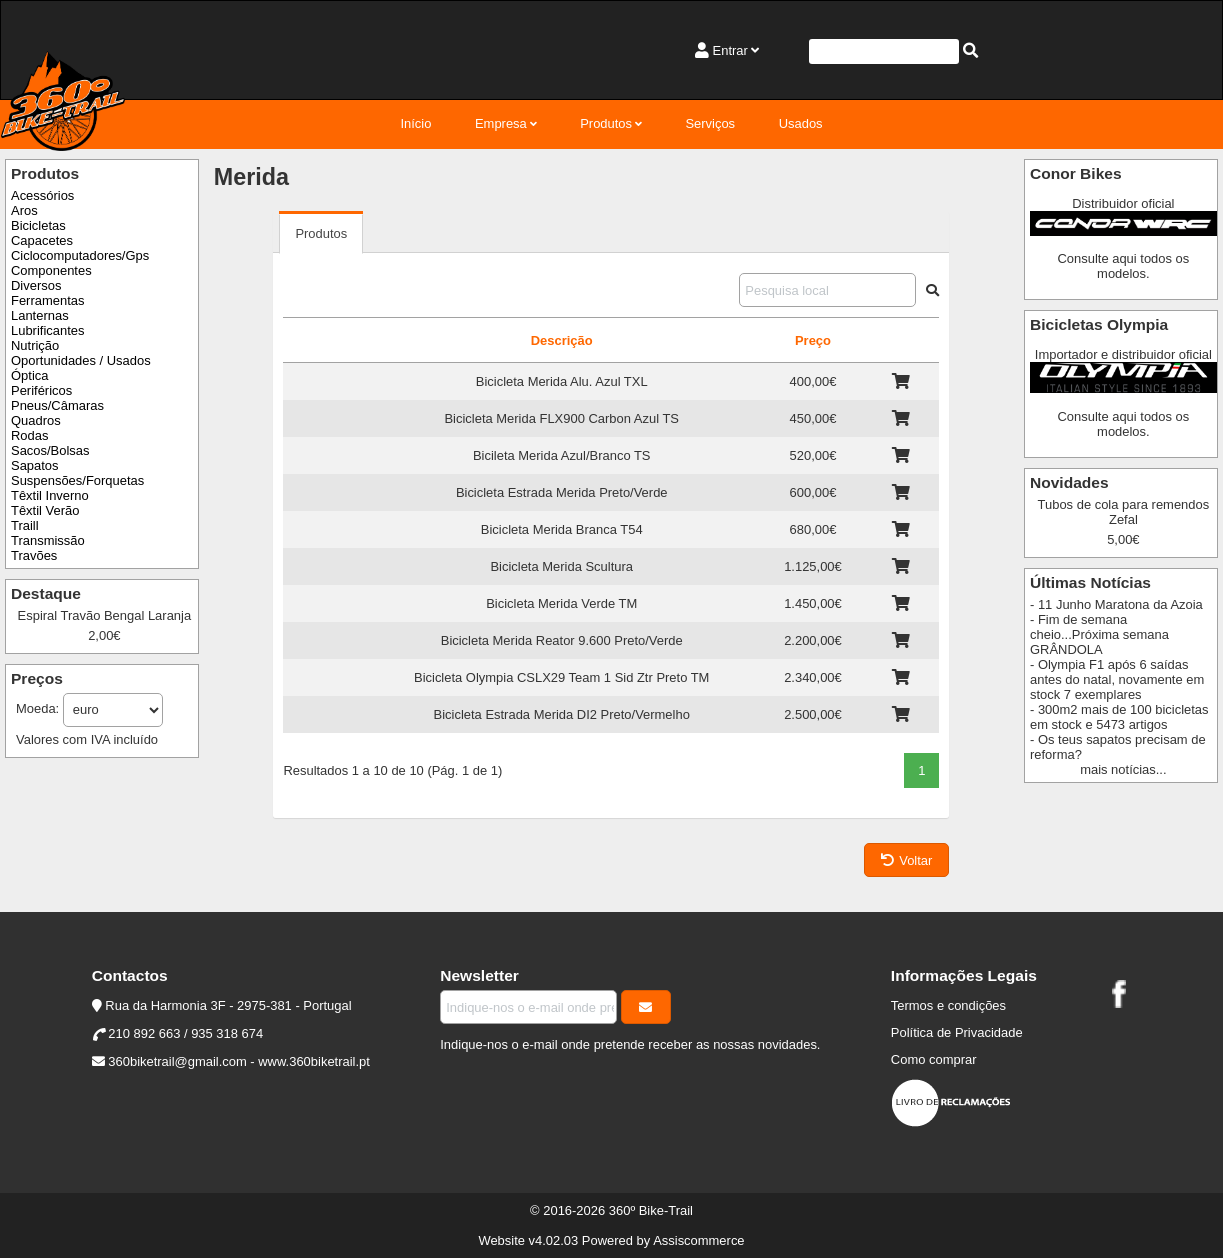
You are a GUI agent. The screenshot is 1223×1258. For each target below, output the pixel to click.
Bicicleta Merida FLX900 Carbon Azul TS (561, 418)
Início (415, 123)
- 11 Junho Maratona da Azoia (1116, 604)
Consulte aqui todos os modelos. (1123, 266)
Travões (34, 555)
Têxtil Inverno (50, 495)
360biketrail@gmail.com (177, 1061)
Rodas (29, 435)
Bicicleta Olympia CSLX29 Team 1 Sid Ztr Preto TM (561, 677)
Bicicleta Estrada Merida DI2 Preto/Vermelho (562, 714)
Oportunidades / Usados (81, 360)
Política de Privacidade (957, 1032)
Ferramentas (47, 300)
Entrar (730, 50)
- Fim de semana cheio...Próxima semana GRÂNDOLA (1099, 634)
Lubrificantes (47, 330)
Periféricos (41, 390)
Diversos (36, 285)
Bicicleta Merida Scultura (561, 566)
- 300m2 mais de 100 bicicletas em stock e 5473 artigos (1119, 717)
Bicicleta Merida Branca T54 (562, 529)
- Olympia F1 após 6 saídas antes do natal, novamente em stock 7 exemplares (1117, 679)
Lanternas (40, 315)
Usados (801, 123)
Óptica (29, 375)
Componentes (51, 270)
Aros (24, 210)
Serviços (710, 123)
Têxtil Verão (45, 510)
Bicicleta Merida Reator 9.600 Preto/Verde (562, 640)
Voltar (906, 860)
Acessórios (42, 195)
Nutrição (35, 345)
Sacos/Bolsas (50, 450)
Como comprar (934, 1059)
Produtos (606, 123)
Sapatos (35, 465)
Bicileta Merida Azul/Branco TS (562, 455)
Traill (25, 525)
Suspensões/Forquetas (77, 480)
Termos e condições (948, 1005)
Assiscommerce (698, 1240)
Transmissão (48, 540)
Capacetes (42, 240)
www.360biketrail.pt (314, 1061)
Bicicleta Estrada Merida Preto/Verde (562, 492)
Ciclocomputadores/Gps (80, 255)
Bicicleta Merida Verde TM (561, 603)
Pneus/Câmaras (57, 405)
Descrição (562, 340)
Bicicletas (38, 225)
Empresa (501, 123)
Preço (813, 340)
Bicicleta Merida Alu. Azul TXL (562, 381)
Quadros (36, 420)
